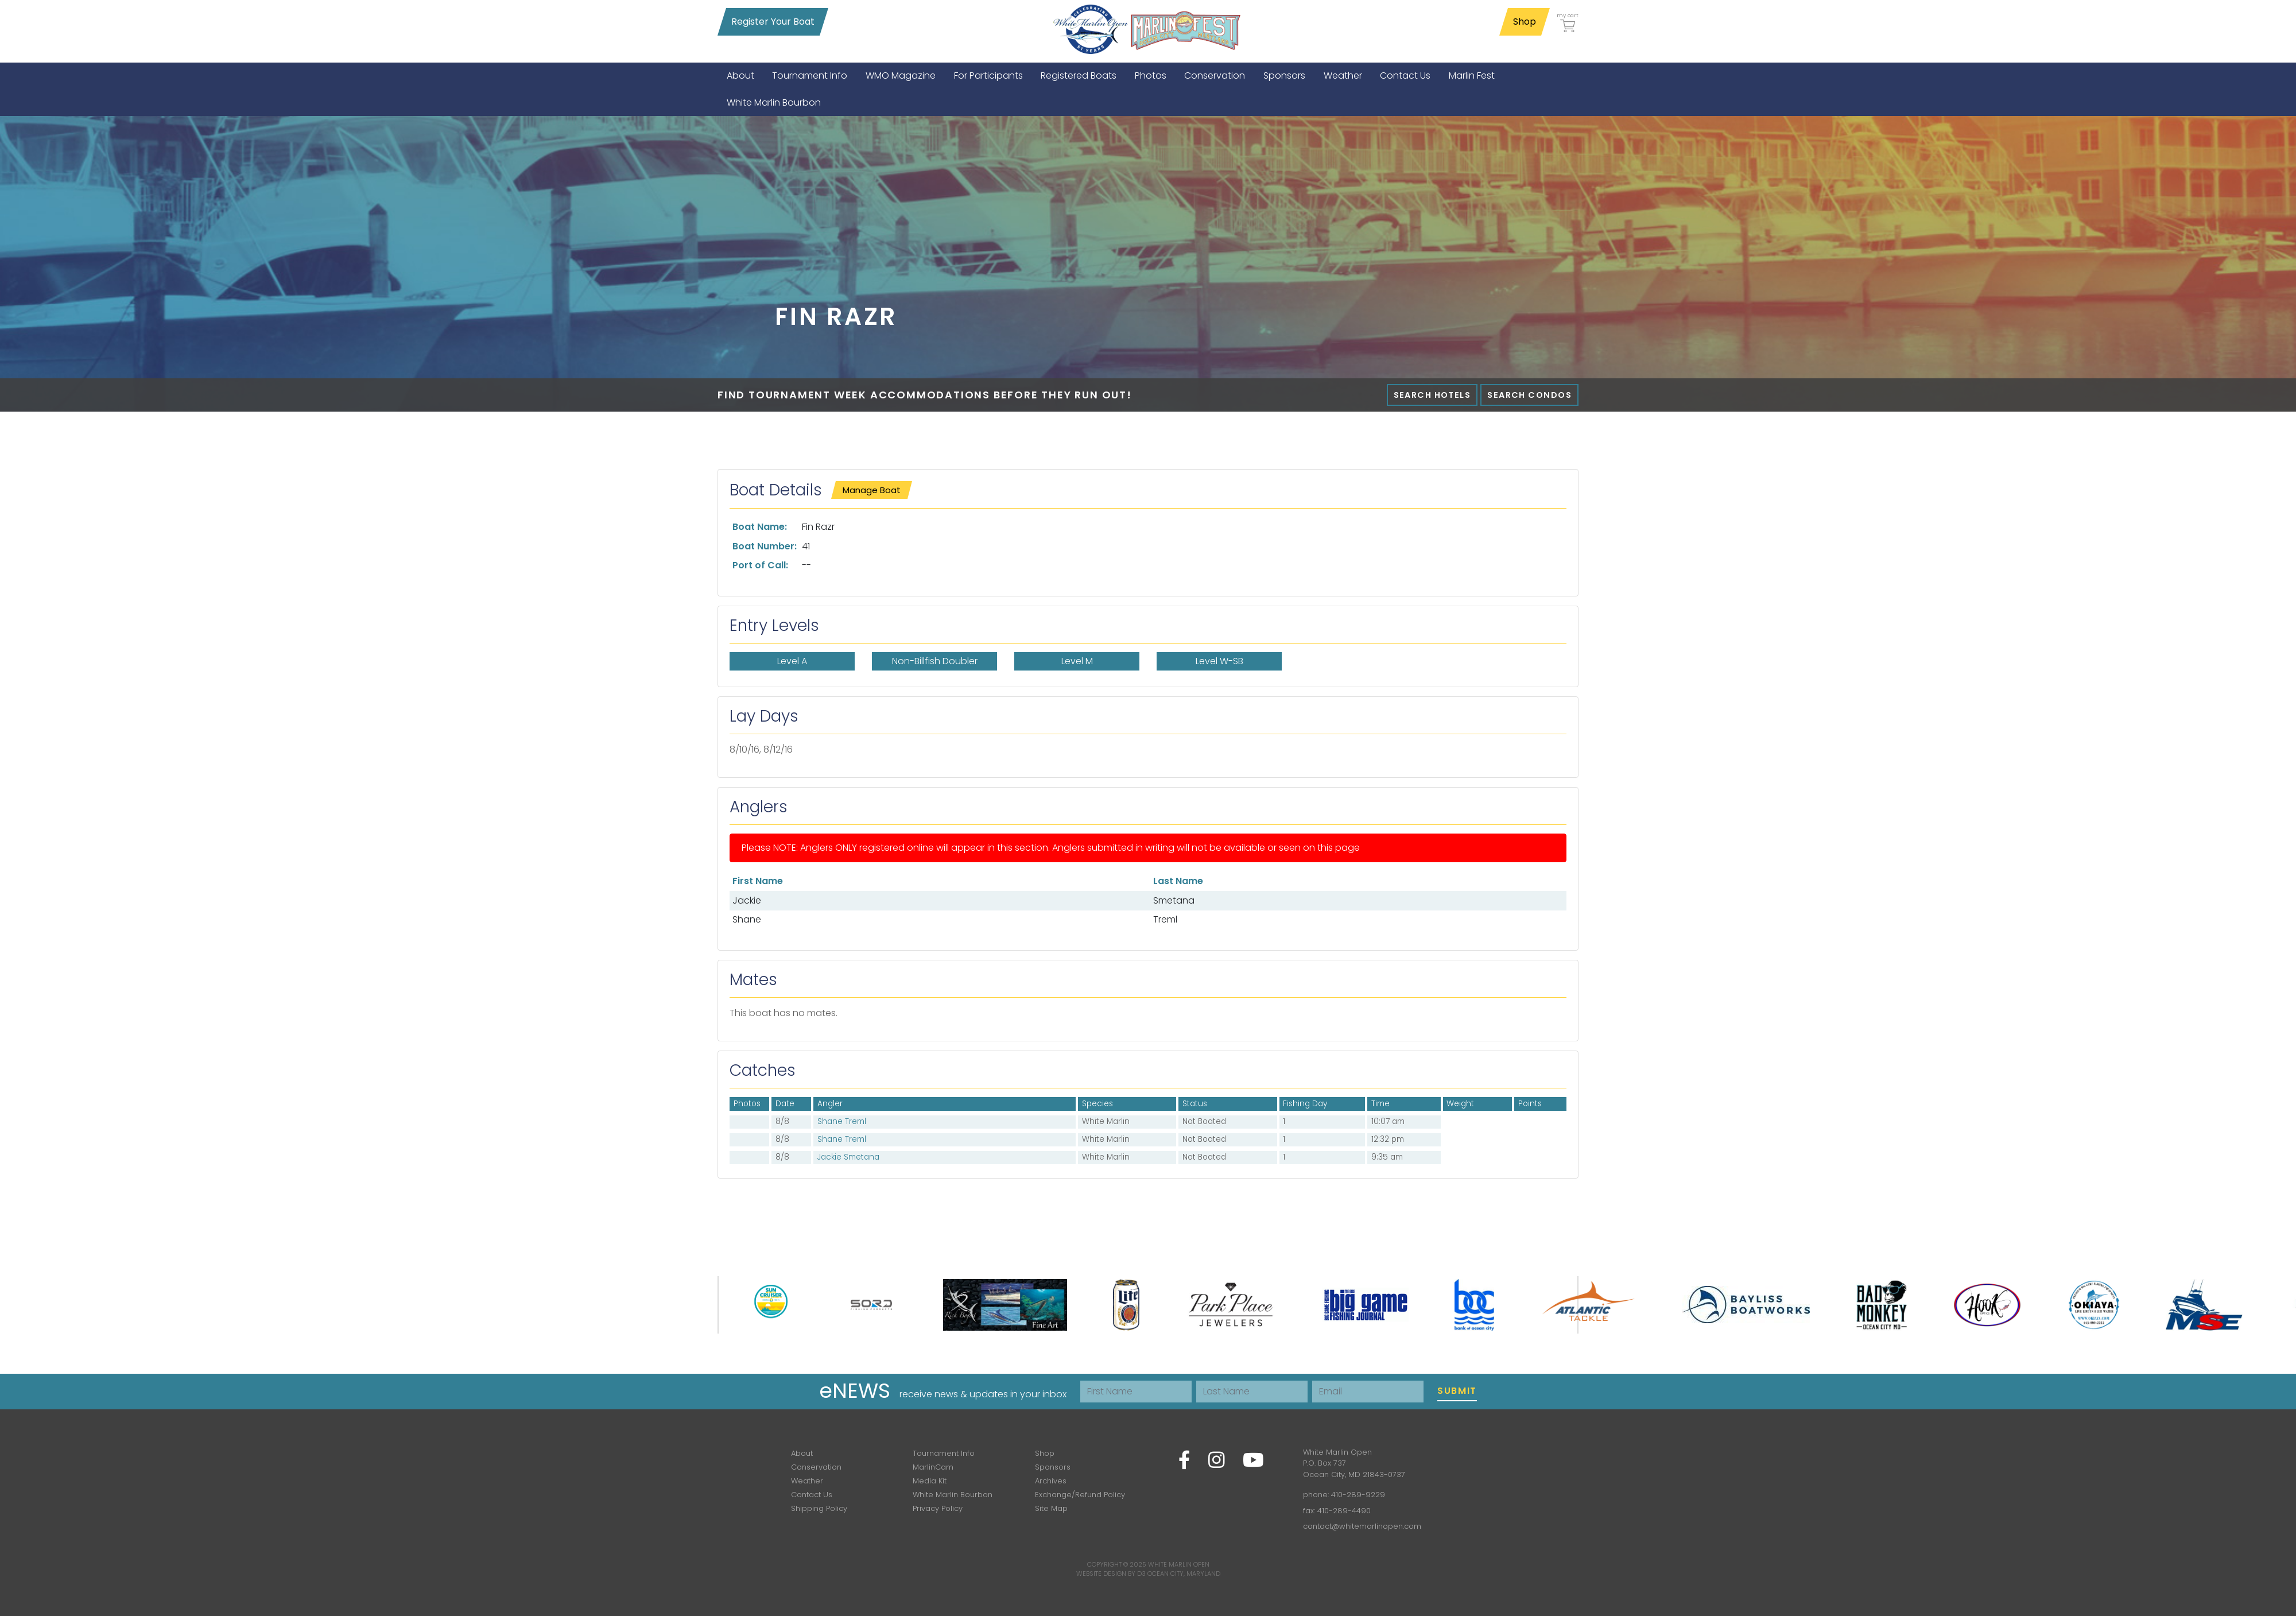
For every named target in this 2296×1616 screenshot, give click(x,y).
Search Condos (1529, 395)
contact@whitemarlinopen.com (1362, 1526)
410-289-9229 (1358, 1494)
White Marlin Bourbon (952, 1494)
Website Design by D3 (1111, 1573)
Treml (1165, 919)
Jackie (746, 900)
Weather (807, 1480)
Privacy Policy (938, 1508)
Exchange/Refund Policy (1080, 1494)
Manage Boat (872, 490)
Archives (1050, 1480)
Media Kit (930, 1480)
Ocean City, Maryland (1183, 1573)
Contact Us (811, 1494)
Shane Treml (841, 1121)
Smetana (1173, 900)
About (802, 1453)
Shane (746, 919)
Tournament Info (944, 1453)
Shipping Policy (819, 1508)
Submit (1457, 1390)
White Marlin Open (1178, 1564)
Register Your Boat (773, 21)
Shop (1524, 21)
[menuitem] (740, 75)
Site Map (1051, 1508)
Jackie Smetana (848, 1157)
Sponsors (1053, 1467)
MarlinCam (933, 1467)
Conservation (816, 1467)
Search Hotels (1432, 395)
